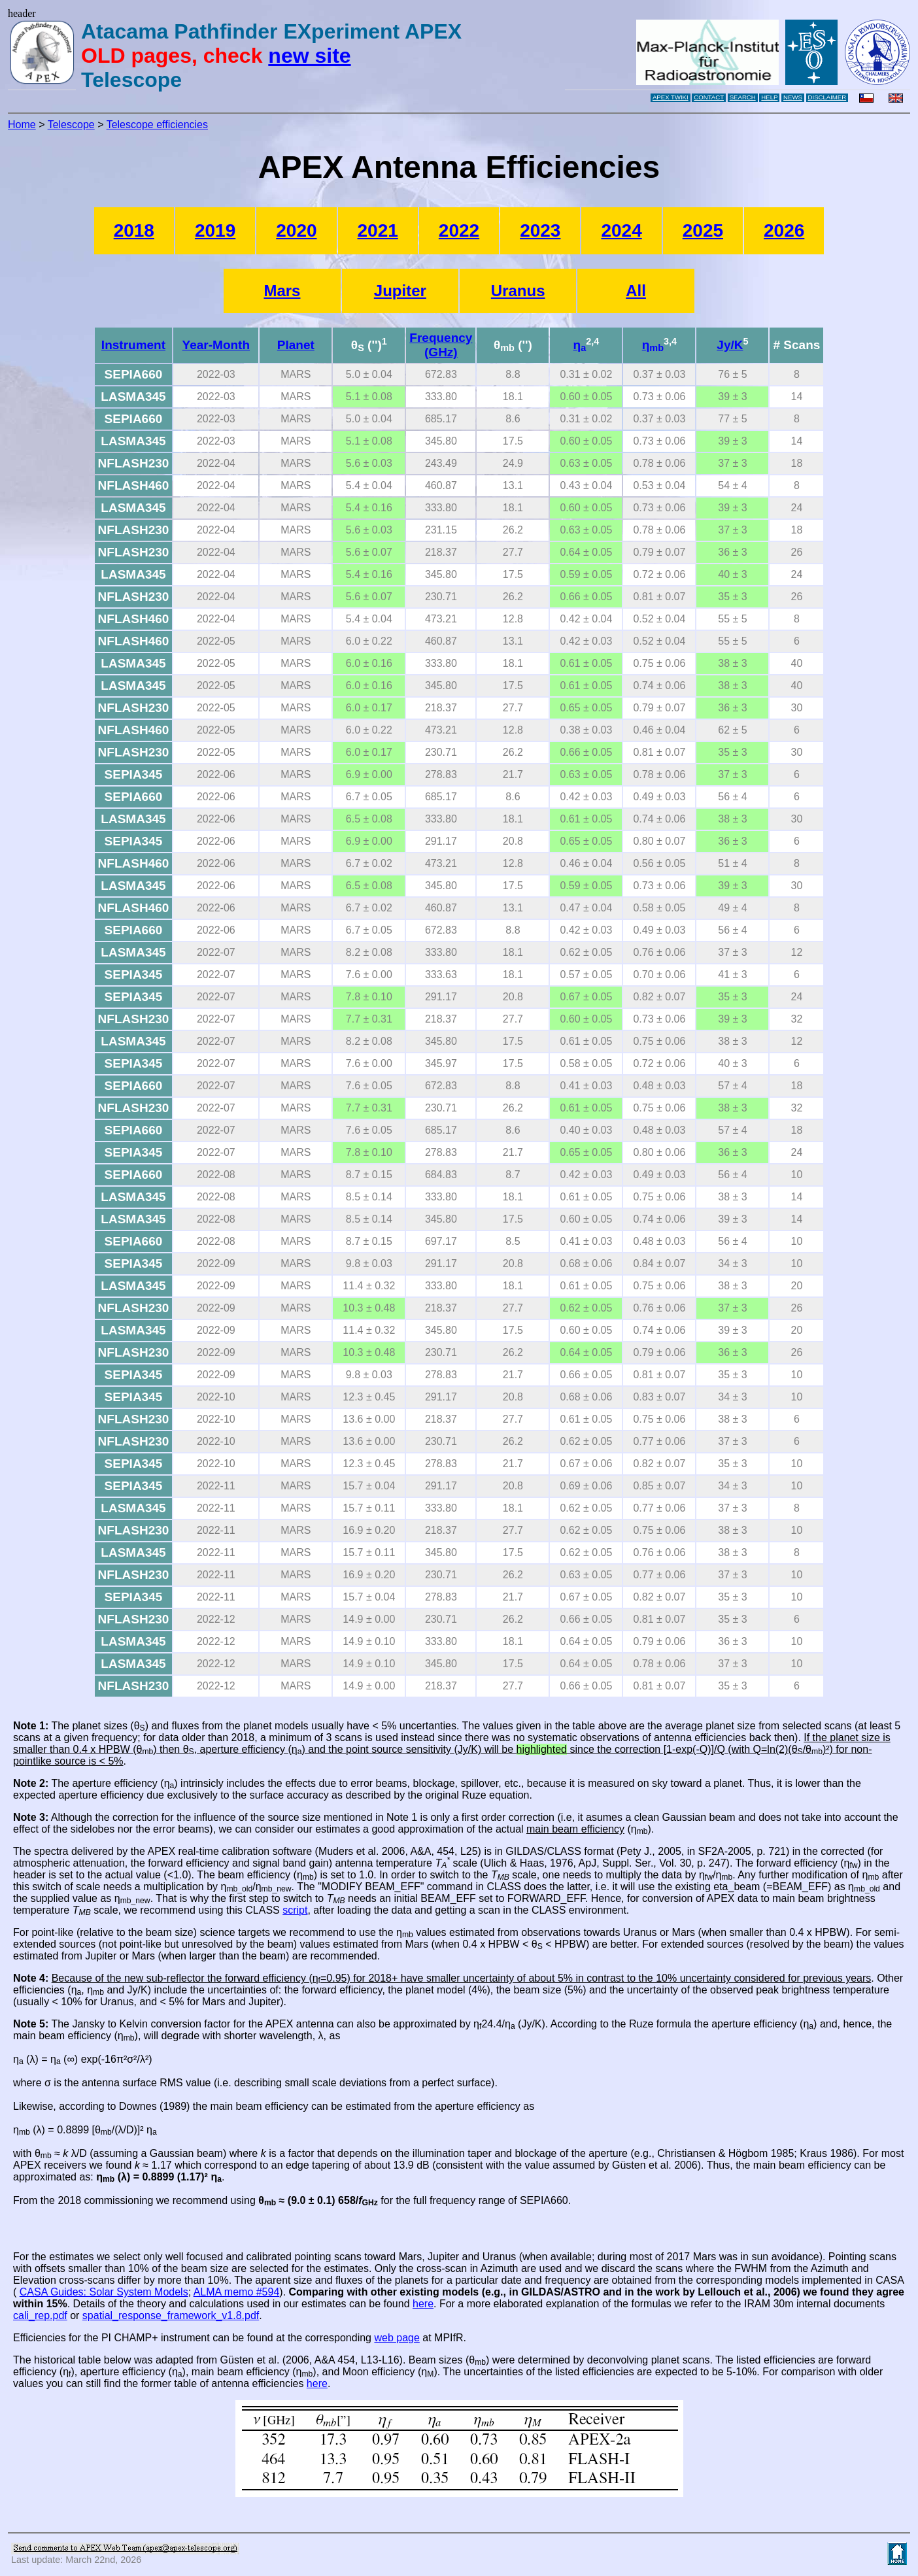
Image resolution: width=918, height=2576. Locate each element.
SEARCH (743, 97)
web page (396, 2337)
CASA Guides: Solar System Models (104, 2291)
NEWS (792, 97)
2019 (215, 230)
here (423, 2303)
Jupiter (400, 290)
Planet (295, 345)
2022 (459, 230)
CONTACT (709, 97)
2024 (621, 230)
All (636, 290)
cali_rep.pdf (40, 2315)
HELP (769, 97)
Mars (282, 290)
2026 (784, 230)
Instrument (133, 345)
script (294, 1910)
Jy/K (730, 345)
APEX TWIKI (670, 97)
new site (309, 55)
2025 (703, 230)
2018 (134, 230)
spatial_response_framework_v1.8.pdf (170, 2315)
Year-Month (216, 345)
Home (22, 124)
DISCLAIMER (827, 97)
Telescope (71, 124)
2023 (540, 230)
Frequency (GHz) (440, 345)
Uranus (518, 290)
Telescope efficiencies (157, 124)
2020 (296, 230)
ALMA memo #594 (237, 2291)
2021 (378, 230)
